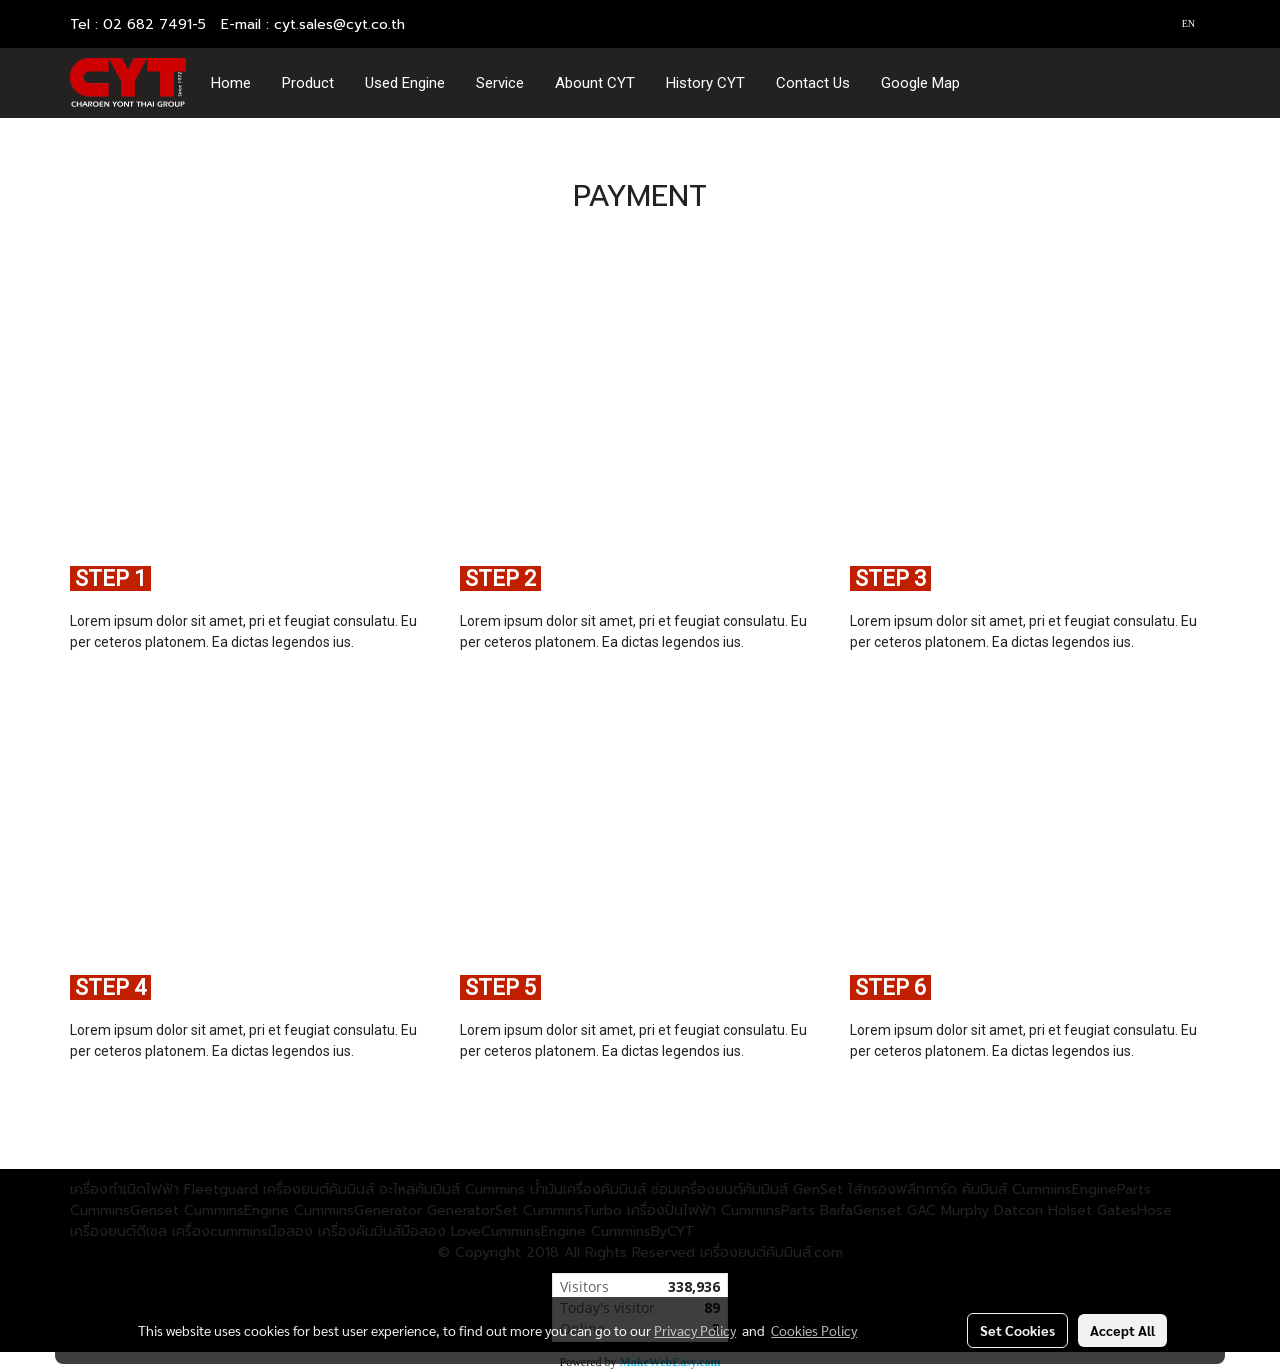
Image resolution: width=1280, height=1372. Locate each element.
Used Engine (405, 83)
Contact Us (813, 83)
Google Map (920, 83)
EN (1180, 23)
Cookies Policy (814, 1330)
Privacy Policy (695, 1330)
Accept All (1122, 1330)
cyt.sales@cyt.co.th (339, 24)
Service (500, 83)
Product (308, 83)
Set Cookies (1017, 1330)
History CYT (705, 83)
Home (231, 83)
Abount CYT (595, 83)
